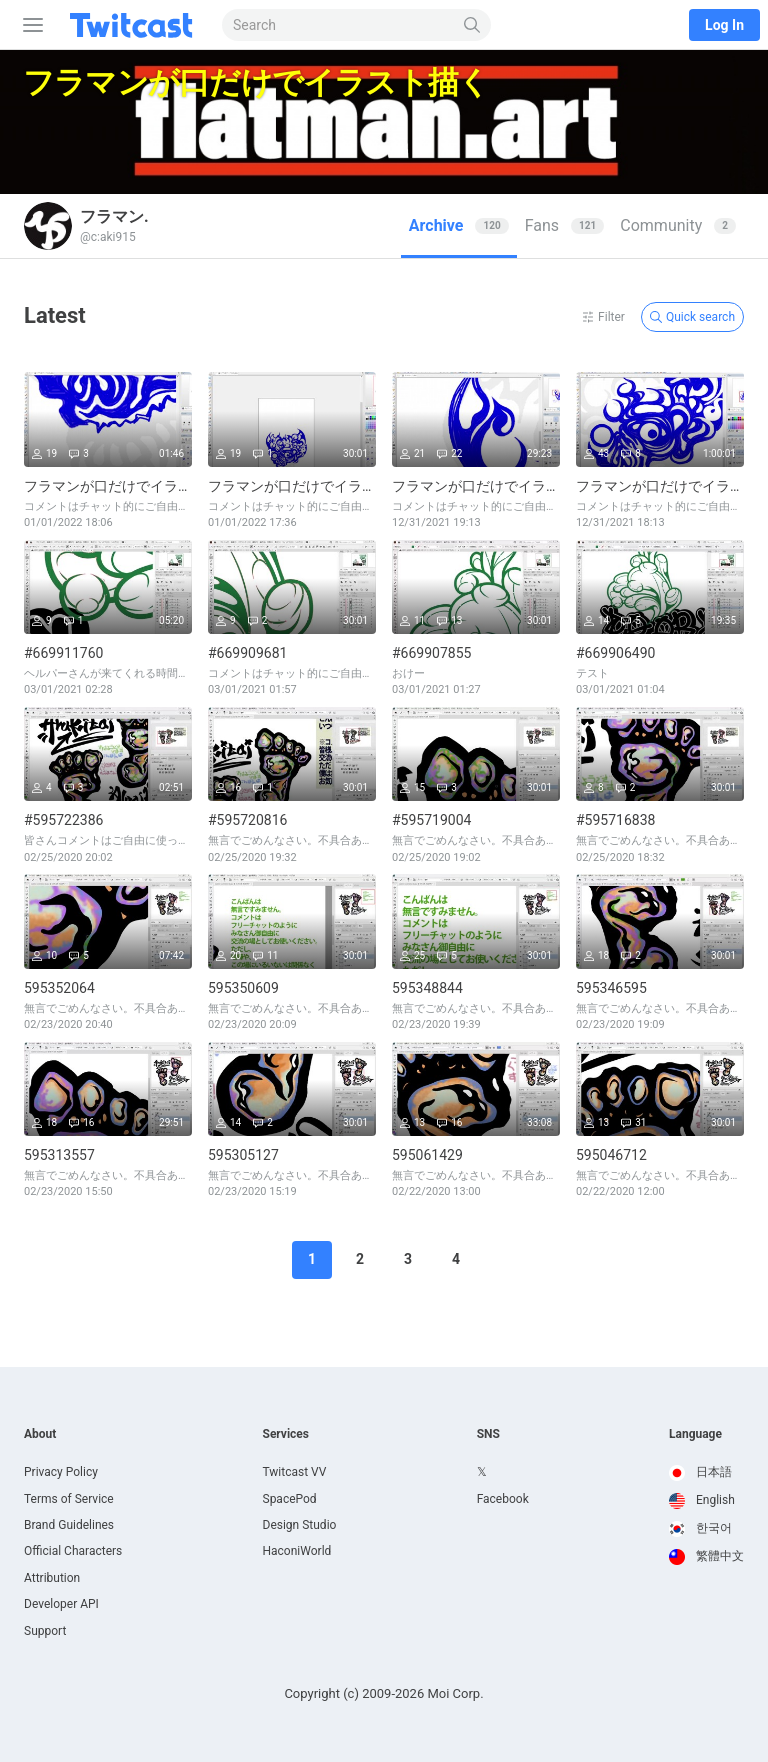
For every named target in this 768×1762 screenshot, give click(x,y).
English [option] (702, 1500)
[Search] (472, 25)
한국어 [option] (700, 1528)
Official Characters (73, 1551)
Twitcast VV (295, 1472)
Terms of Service (69, 1499)
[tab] (459, 226)
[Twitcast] (135, 25)
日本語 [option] (700, 1472)
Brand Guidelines (69, 1525)
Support (45, 1631)
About (40, 1434)
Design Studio (300, 1525)
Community (678, 225)
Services (286, 1434)
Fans (565, 225)
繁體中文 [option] (706, 1556)
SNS (488, 1434)
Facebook (503, 1499)
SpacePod (290, 1499)
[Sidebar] (29, 25)
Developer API (61, 1604)
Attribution (52, 1578)
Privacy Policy (61, 1472)
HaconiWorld (297, 1551)
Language (695, 1434)
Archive (459, 225)
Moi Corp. (455, 1693)
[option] (706, 1473)
